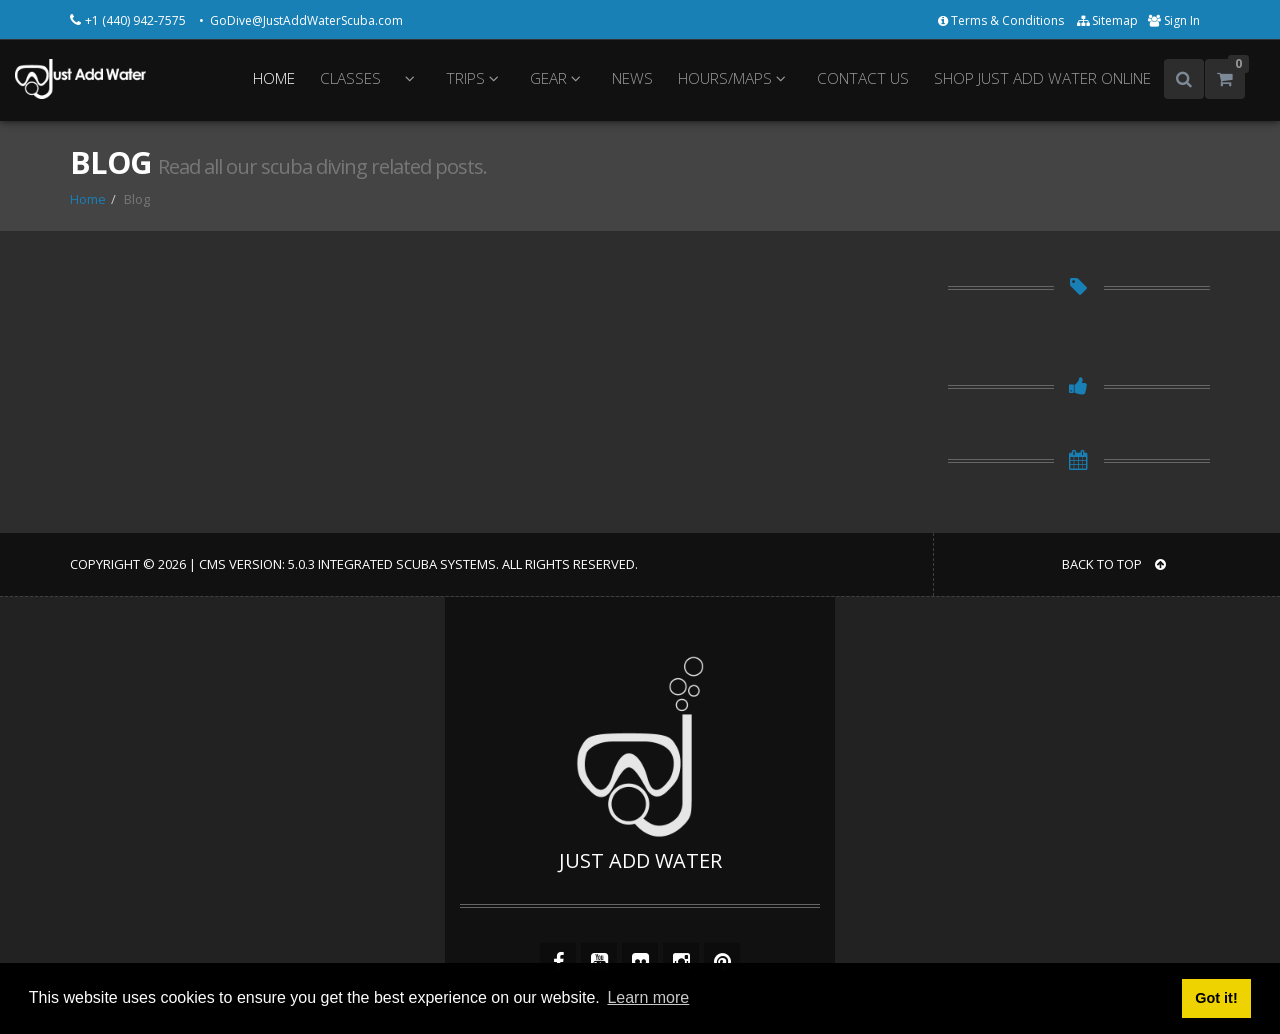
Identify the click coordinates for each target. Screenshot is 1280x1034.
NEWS (632, 78)
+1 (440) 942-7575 (137, 20)
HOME (274, 78)
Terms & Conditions (1002, 20)
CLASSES (350, 78)
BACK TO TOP (1114, 564)
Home (88, 199)
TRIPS (475, 78)
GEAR (558, 78)
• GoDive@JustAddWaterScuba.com (301, 20)
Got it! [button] (1216, 998)
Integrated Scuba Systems (407, 564)
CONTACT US (863, 78)
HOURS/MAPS (735, 78)
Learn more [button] (648, 997)
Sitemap (1107, 20)
